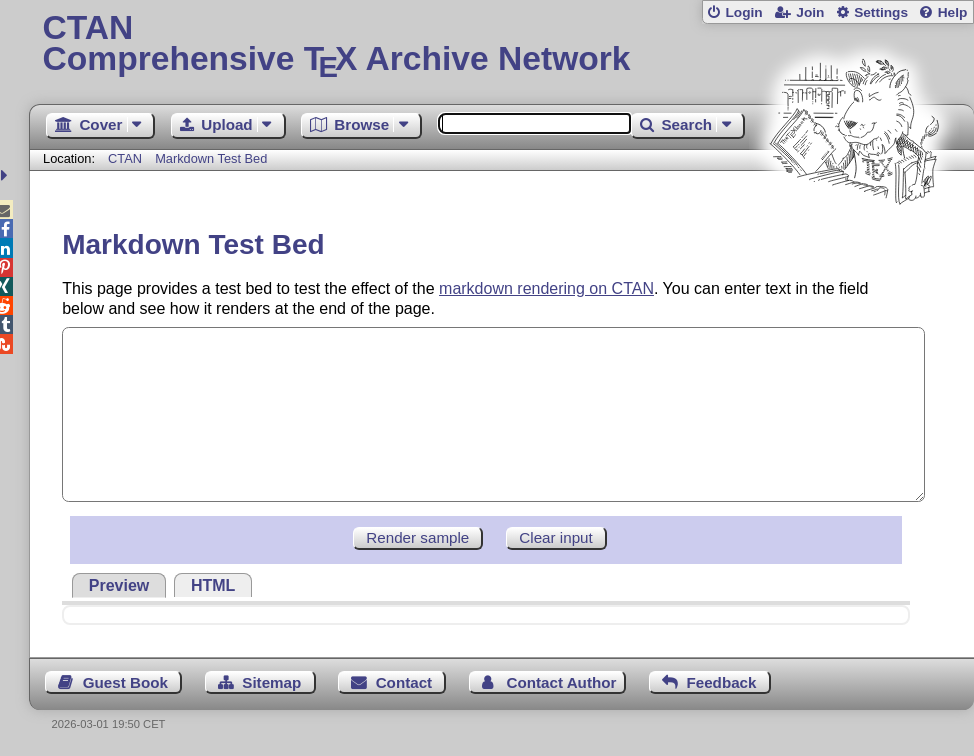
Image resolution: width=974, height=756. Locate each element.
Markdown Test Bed (211, 158)
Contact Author (561, 682)
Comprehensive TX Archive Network (502, 45)
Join (810, 12)
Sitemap (271, 682)
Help (953, 12)
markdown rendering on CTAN (546, 288)
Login (743, 12)
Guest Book (125, 682)
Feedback (721, 682)
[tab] (119, 585)
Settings (881, 12)
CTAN (125, 158)
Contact (404, 682)
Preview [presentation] (119, 585)
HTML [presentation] (213, 585)
